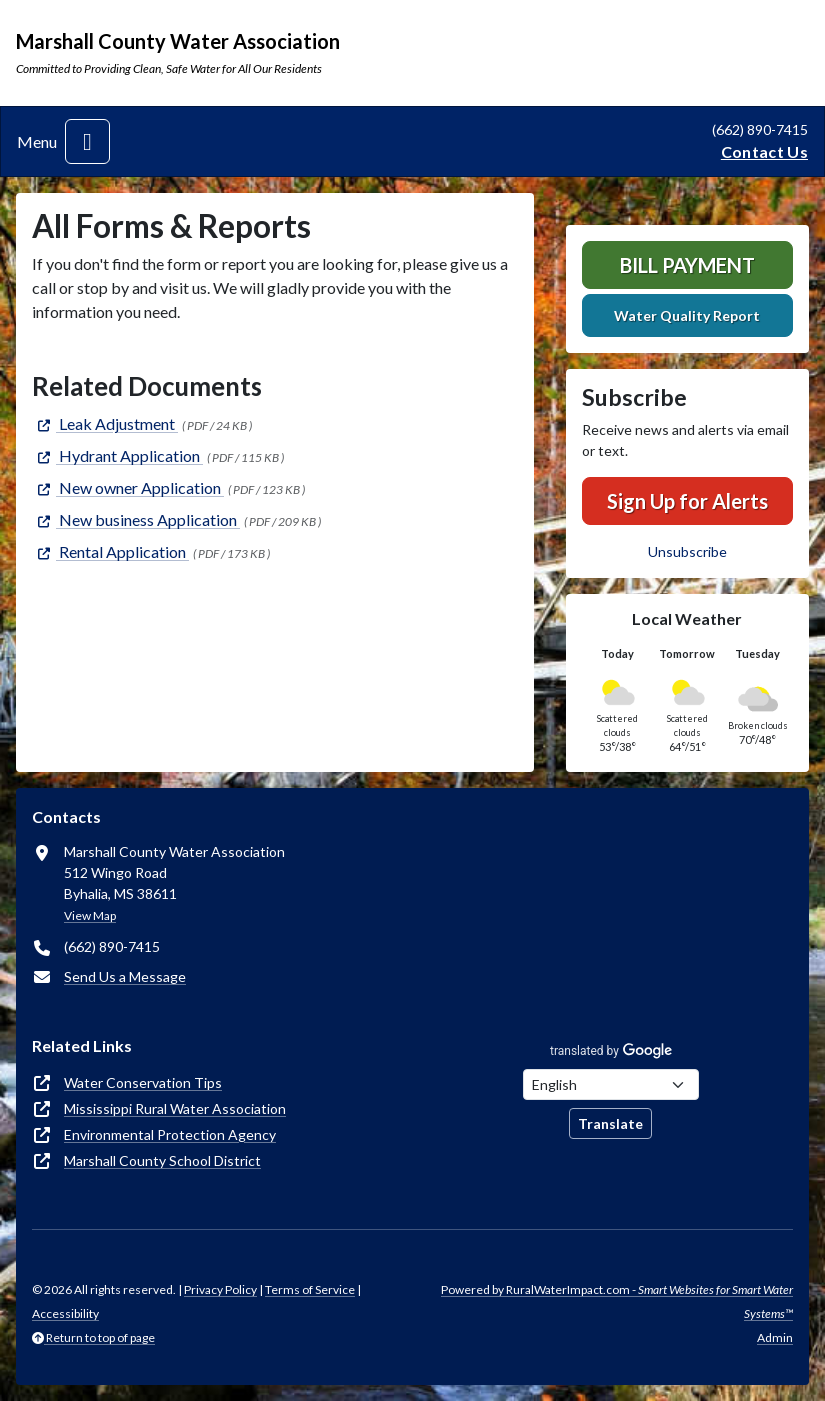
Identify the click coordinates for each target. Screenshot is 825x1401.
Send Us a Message (125, 976)
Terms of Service (310, 1289)
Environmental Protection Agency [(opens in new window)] (170, 1134)
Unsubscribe (687, 551)
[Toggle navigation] (87, 141)
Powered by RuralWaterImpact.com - (617, 1301)
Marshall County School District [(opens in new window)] (162, 1160)
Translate (610, 1123)
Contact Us (764, 151)
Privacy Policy (220, 1289)
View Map (90, 915)
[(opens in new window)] (105, 423)
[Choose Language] (611, 1084)
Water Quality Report (687, 315)
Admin (775, 1337)
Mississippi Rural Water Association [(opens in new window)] (175, 1108)
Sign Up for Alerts (687, 501)
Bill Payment (687, 265)
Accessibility (65, 1313)
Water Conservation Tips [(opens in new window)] (143, 1082)
